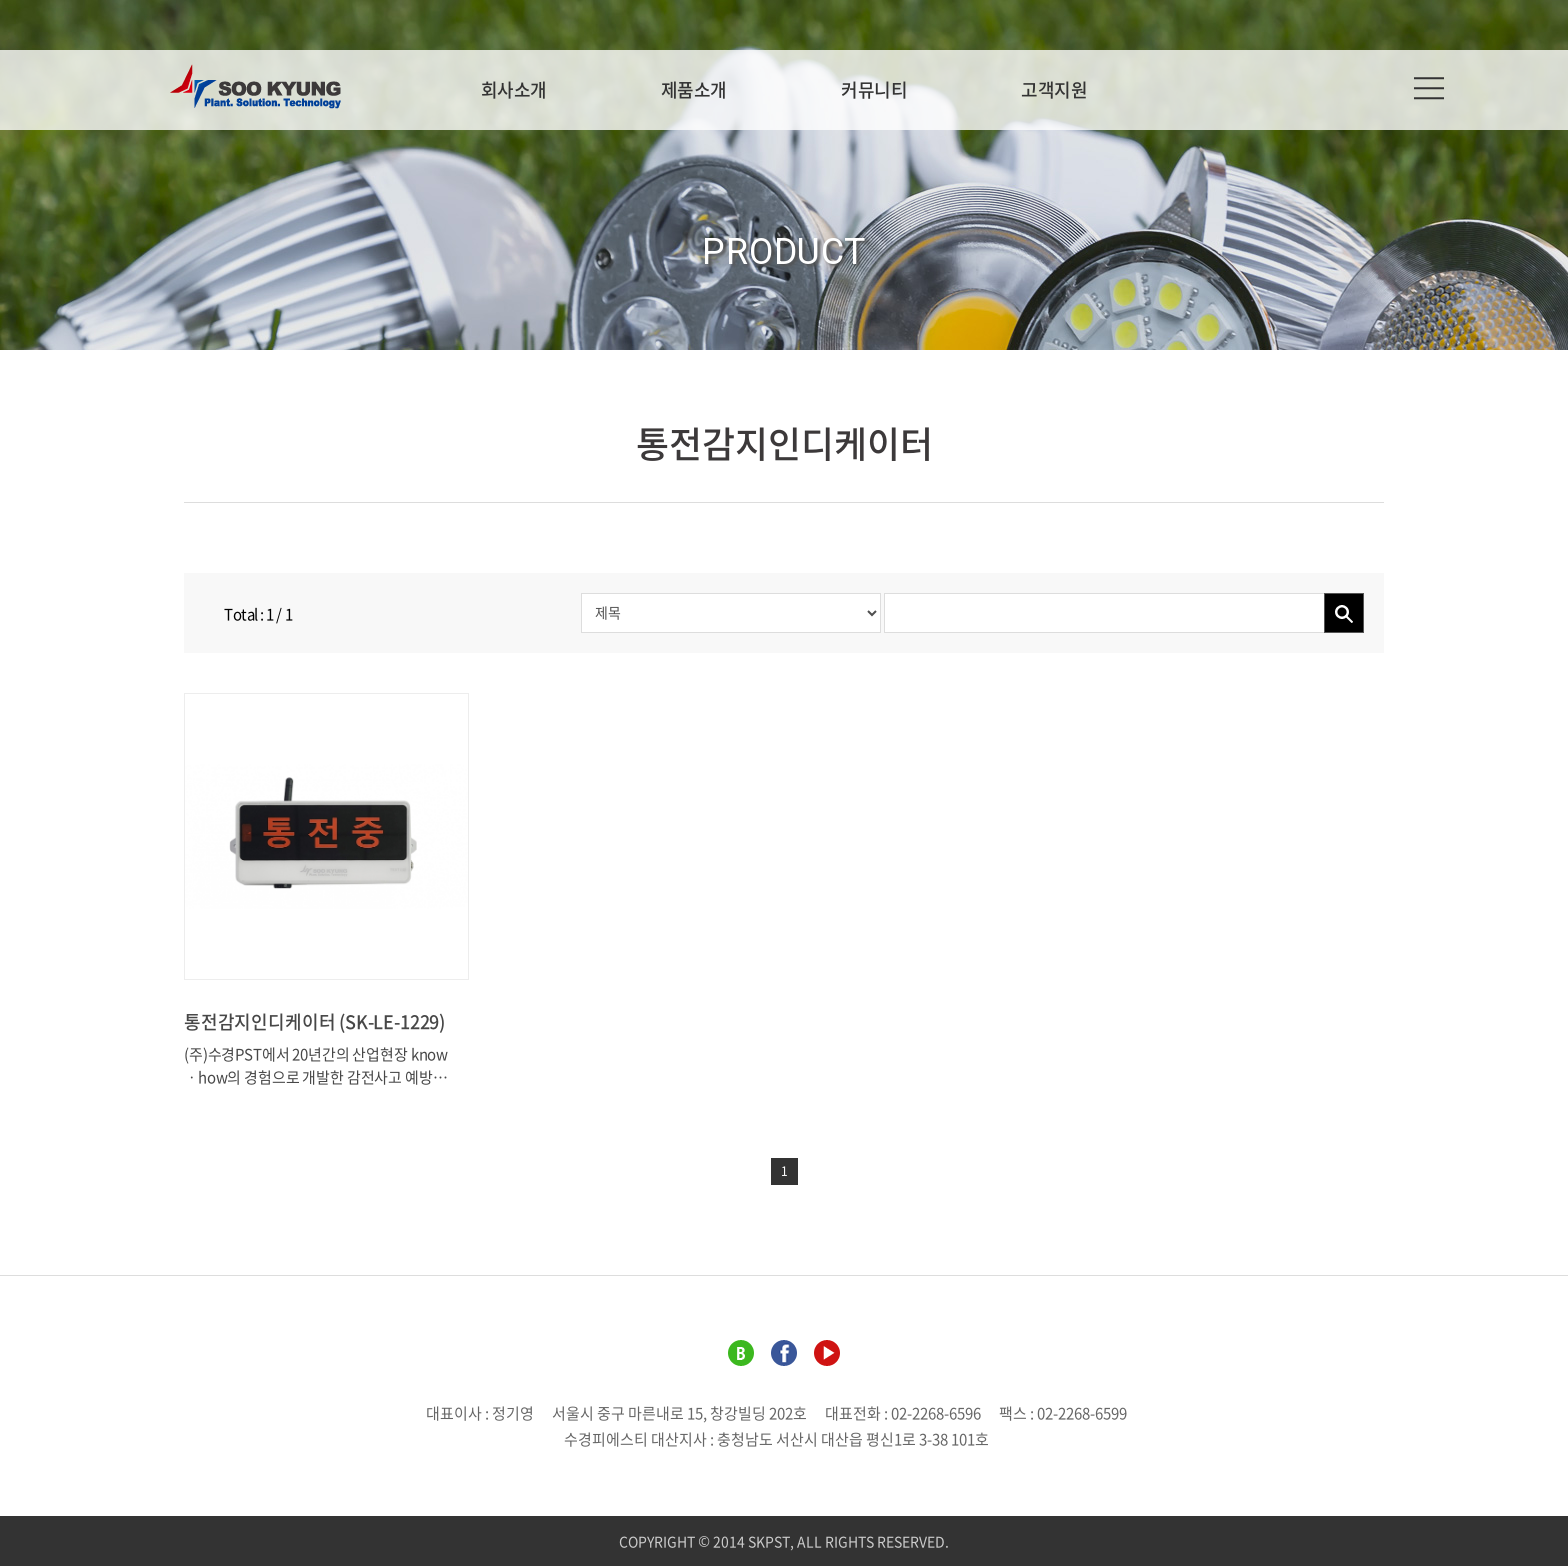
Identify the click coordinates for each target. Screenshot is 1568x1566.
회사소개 (514, 89)
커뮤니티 (874, 89)
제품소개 (694, 89)
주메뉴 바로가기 (0, 0)
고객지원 (1054, 89)
